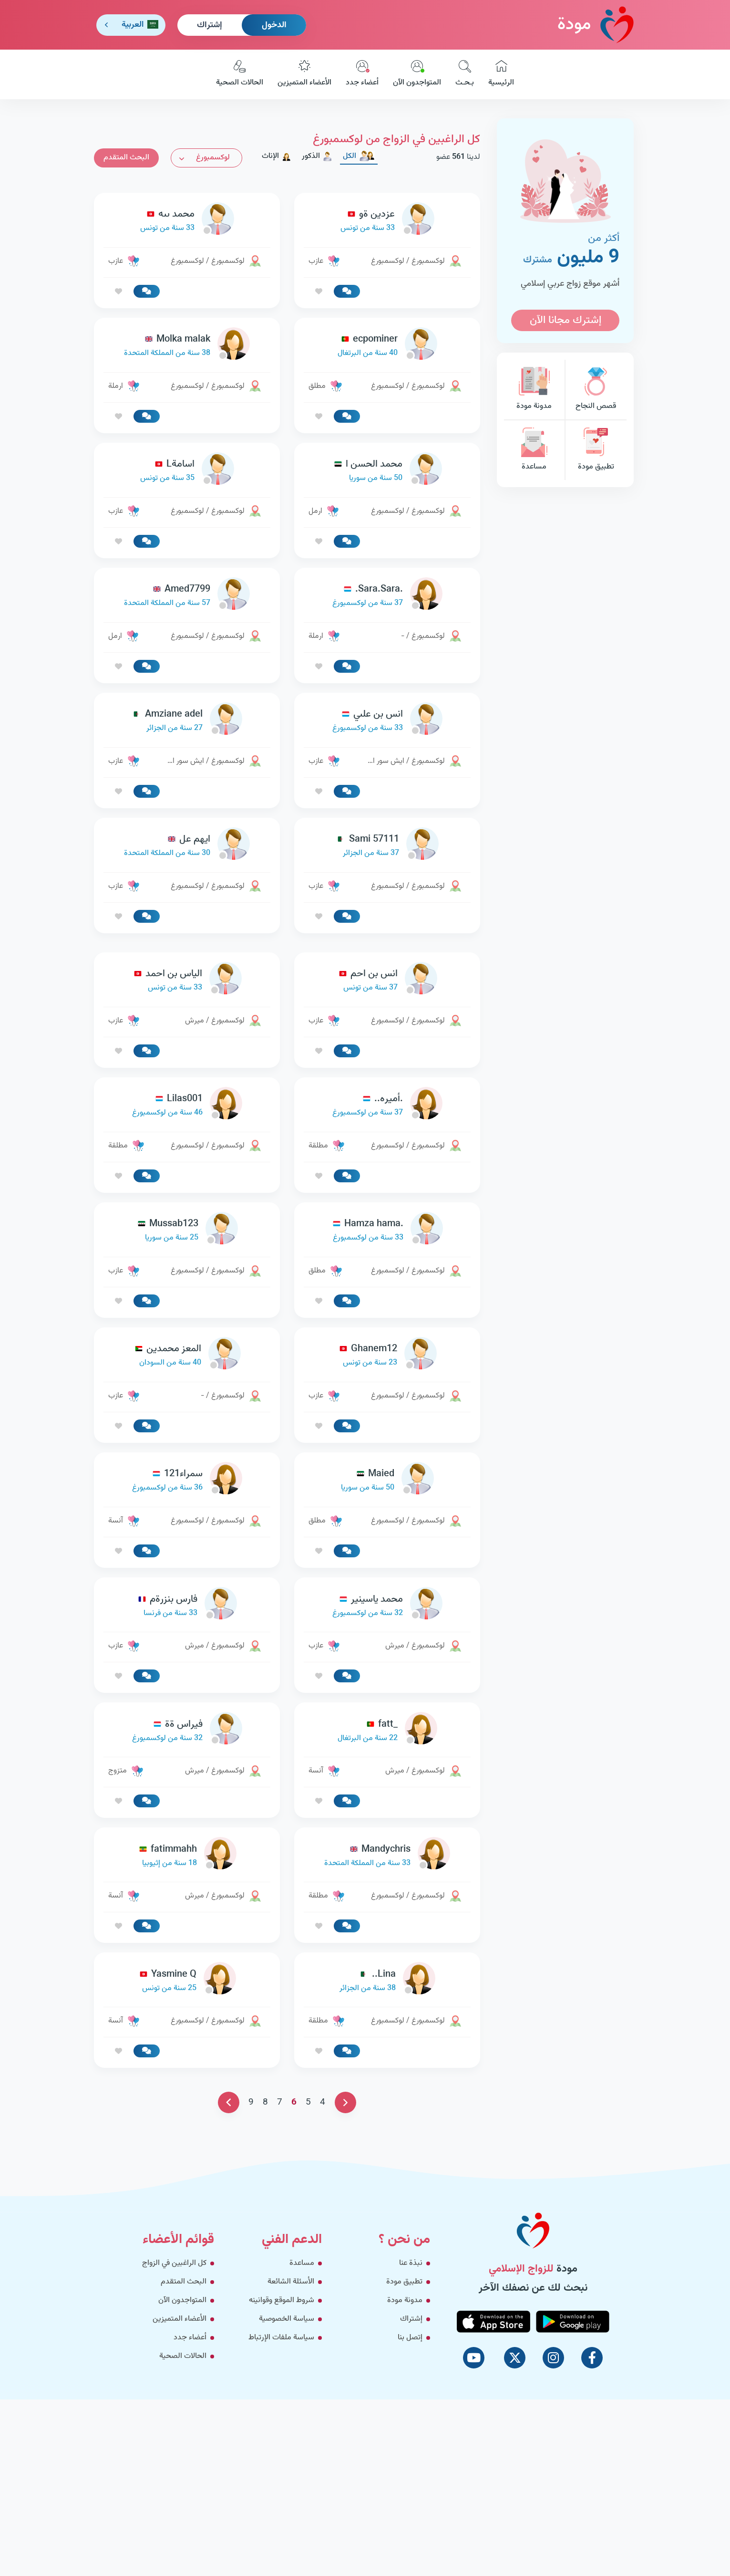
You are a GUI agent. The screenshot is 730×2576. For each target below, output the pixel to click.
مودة (595, 24)
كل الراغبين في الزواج (174, 2263)
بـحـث (464, 74)
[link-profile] (387, 221)
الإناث (276, 156)
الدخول (274, 25)
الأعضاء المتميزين (304, 74)
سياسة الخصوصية (286, 2319)
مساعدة (534, 450)
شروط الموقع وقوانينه (281, 2300)
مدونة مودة (534, 389)
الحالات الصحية (239, 74)
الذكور (317, 156)
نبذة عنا (410, 2263)
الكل (359, 156)
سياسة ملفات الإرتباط (281, 2338)
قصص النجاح (596, 389)
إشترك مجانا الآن (565, 320)
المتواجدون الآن (417, 74)
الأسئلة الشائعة (290, 2282)
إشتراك (209, 25)
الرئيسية (501, 74)
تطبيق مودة (596, 450)
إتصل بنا (410, 2338)
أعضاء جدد (362, 74)
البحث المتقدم (126, 158)
